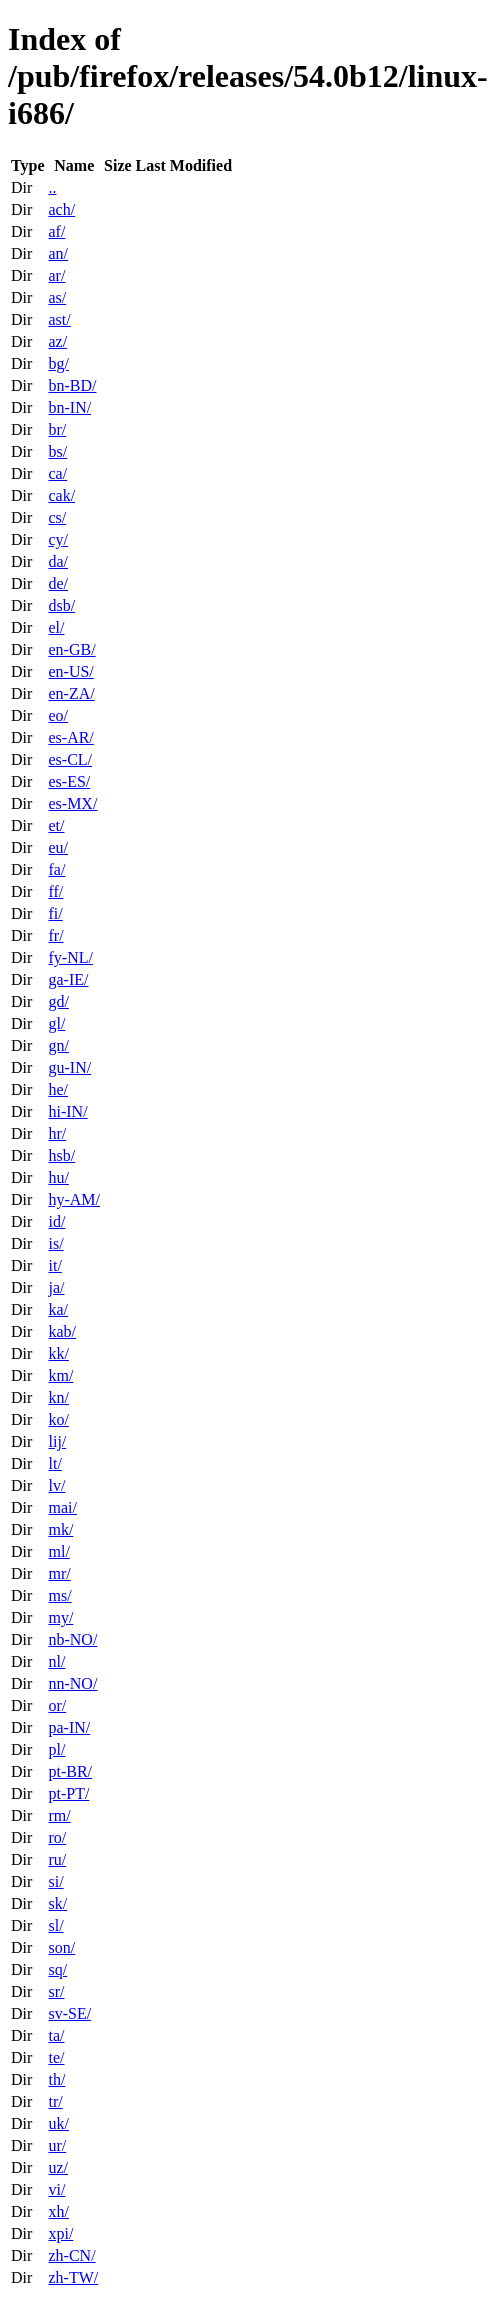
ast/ (59, 319)
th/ (56, 2079)
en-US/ (70, 671)
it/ (54, 1265)
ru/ (57, 1859)
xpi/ (60, 2233)
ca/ (57, 473)
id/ (56, 1221)
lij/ (57, 1441)
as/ (57, 297)
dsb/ (61, 605)
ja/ (56, 1287)
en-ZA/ (71, 693)
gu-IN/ (69, 1067)
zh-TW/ (73, 2277)
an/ (58, 253)
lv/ (56, 1485)
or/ (57, 1705)
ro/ (57, 1837)
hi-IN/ (67, 1111)
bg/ (58, 363)
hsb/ (61, 1155)
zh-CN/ (71, 2255)
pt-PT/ (68, 1793)
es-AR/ (70, 737)
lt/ (54, 1463)
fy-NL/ (70, 957)
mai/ (62, 1507)
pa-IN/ (69, 1727)
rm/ (59, 1815)
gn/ (58, 1045)
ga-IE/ (68, 979)
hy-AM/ (74, 1199)
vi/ (56, 2189)
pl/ (56, 1749)
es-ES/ (69, 781)
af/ (56, 231)
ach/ (61, 209)
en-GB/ (71, 649)
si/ (55, 1881)
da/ (58, 561)
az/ (57, 341)
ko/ (58, 1419)
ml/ (58, 1551)
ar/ (56, 275)
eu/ (58, 847)
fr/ (55, 935)
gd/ (58, 1001)
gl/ (56, 1023)
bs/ (57, 451)
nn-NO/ (72, 1683)
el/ (56, 627)
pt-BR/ (70, 1771)
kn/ (58, 1397)
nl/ (56, 1661)
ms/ (59, 1595)
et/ (56, 825)
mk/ (60, 1529)
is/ (55, 1243)
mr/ (59, 1573)
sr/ (56, 1991)
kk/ (58, 1353)
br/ (57, 429)
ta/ (56, 2035)
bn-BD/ (72, 385)
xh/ (58, 2211)
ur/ (57, 2145)
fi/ (55, 913)
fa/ (56, 869)
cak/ (61, 495)
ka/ (58, 1309)
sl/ (55, 1925)
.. (52, 187)
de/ (58, 583)
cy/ (58, 539)
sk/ (57, 1903)
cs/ (57, 517)
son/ (61, 1947)
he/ (58, 1089)
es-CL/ (70, 759)
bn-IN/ (69, 407)
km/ (60, 1375)
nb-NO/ (72, 1639)
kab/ (62, 1331)
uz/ (58, 2167)
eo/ (58, 715)
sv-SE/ (69, 2013)
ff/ (55, 891)
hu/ (58, 1177)
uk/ (58, 2123)
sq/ (57, 1969)
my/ (60, 1617)
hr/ (57, 1133)
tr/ (55, 2101)
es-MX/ (72, 803)
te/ (56, 2057)
